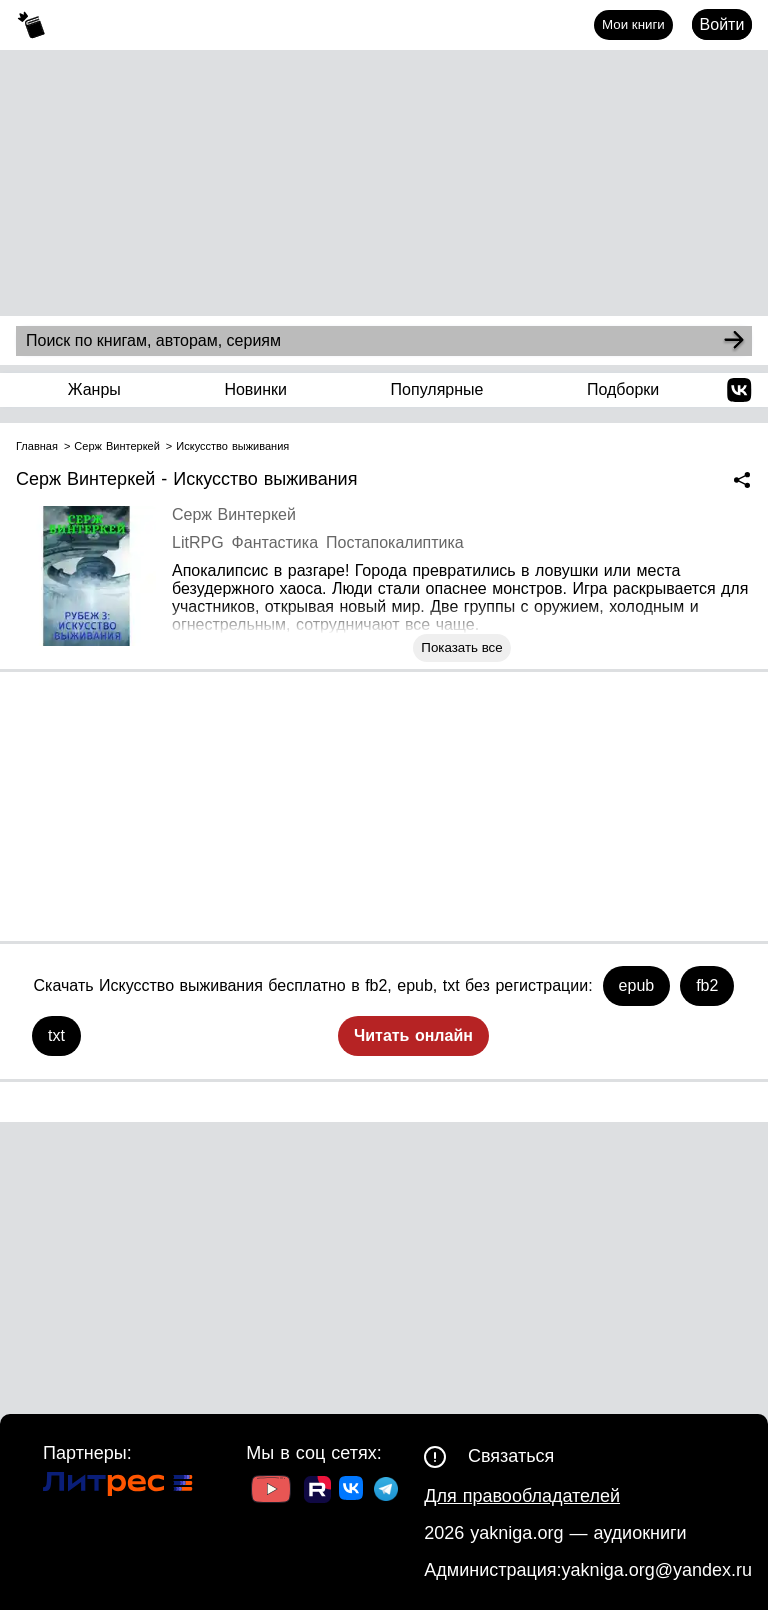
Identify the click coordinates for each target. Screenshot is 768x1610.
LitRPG (198, 542)
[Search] (734, 341)
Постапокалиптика (395, 542)
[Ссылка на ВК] (352, 1492)
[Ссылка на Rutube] (317, 1492)
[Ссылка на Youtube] (271, 1491)
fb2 (707, 985)
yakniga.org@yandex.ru (657, 1570)
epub (637, 985)
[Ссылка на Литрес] (118, 1486)
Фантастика (275, 542)
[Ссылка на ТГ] (386, 1491)
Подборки (623, 389)
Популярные (437, 389)
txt (56, 1035)
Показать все (461, 647)
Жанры (94, 389)
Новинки (255, 389)
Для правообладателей (522, 1496)
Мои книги (633, 24)
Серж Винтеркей (234, 514)
